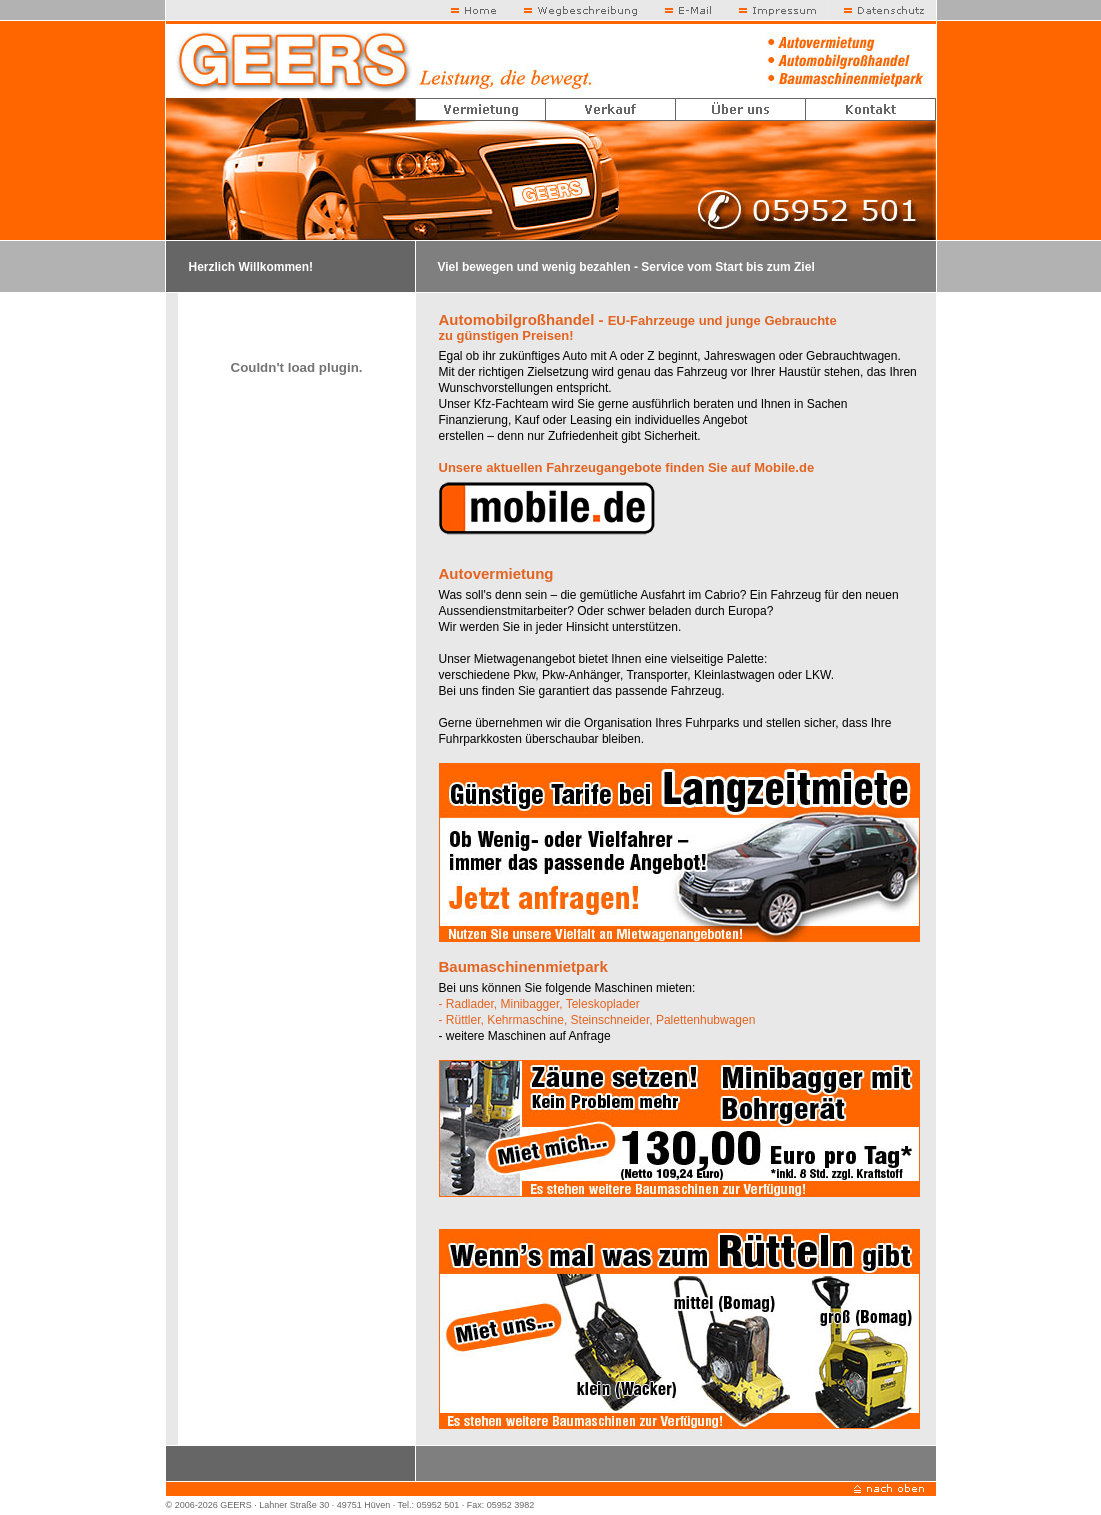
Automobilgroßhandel (517, 319)
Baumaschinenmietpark (523, 966)
